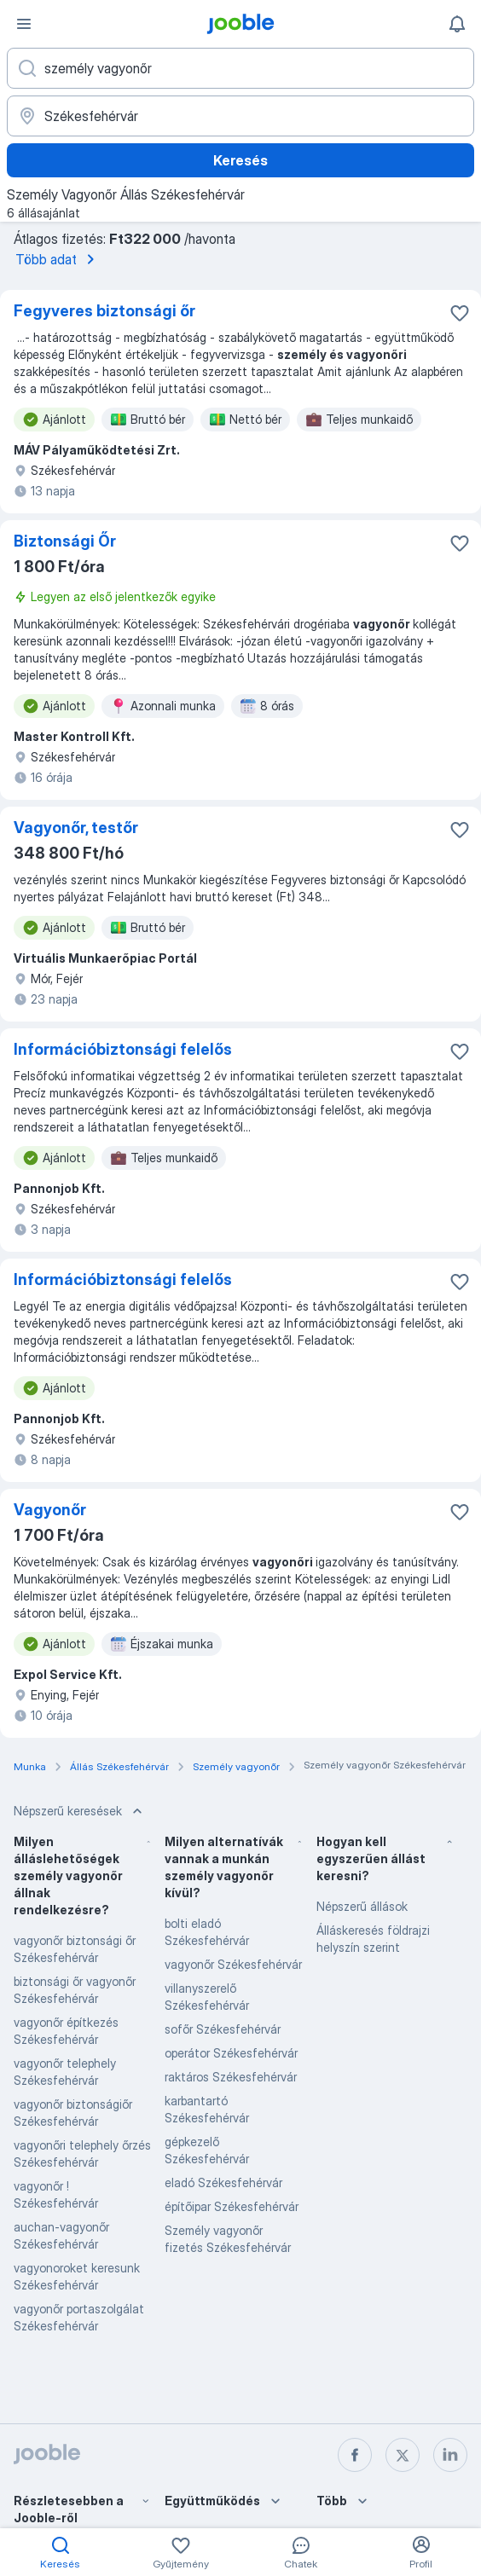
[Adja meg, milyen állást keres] (240, 68)
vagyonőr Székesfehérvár (233, 1964)
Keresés (240, 160)
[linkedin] (450, 2455)
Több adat (58, 259)
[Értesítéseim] (457, 24)
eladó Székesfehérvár (223, 2182)
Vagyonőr (50, 1510)
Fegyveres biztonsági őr (104, 311)
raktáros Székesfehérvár (231, 2076)
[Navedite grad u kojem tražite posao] (240, 116)
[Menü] (24, 24)
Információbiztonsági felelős (123, 1049)
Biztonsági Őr (65, 541)
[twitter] (402, 2455)
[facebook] (355, 2455)
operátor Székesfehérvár (231, 2053)
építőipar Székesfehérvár (231, 2206)
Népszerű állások (362, 1906)
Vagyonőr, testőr (76, 827)
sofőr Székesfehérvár (223, 2029)
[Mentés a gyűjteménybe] (459, 313)
